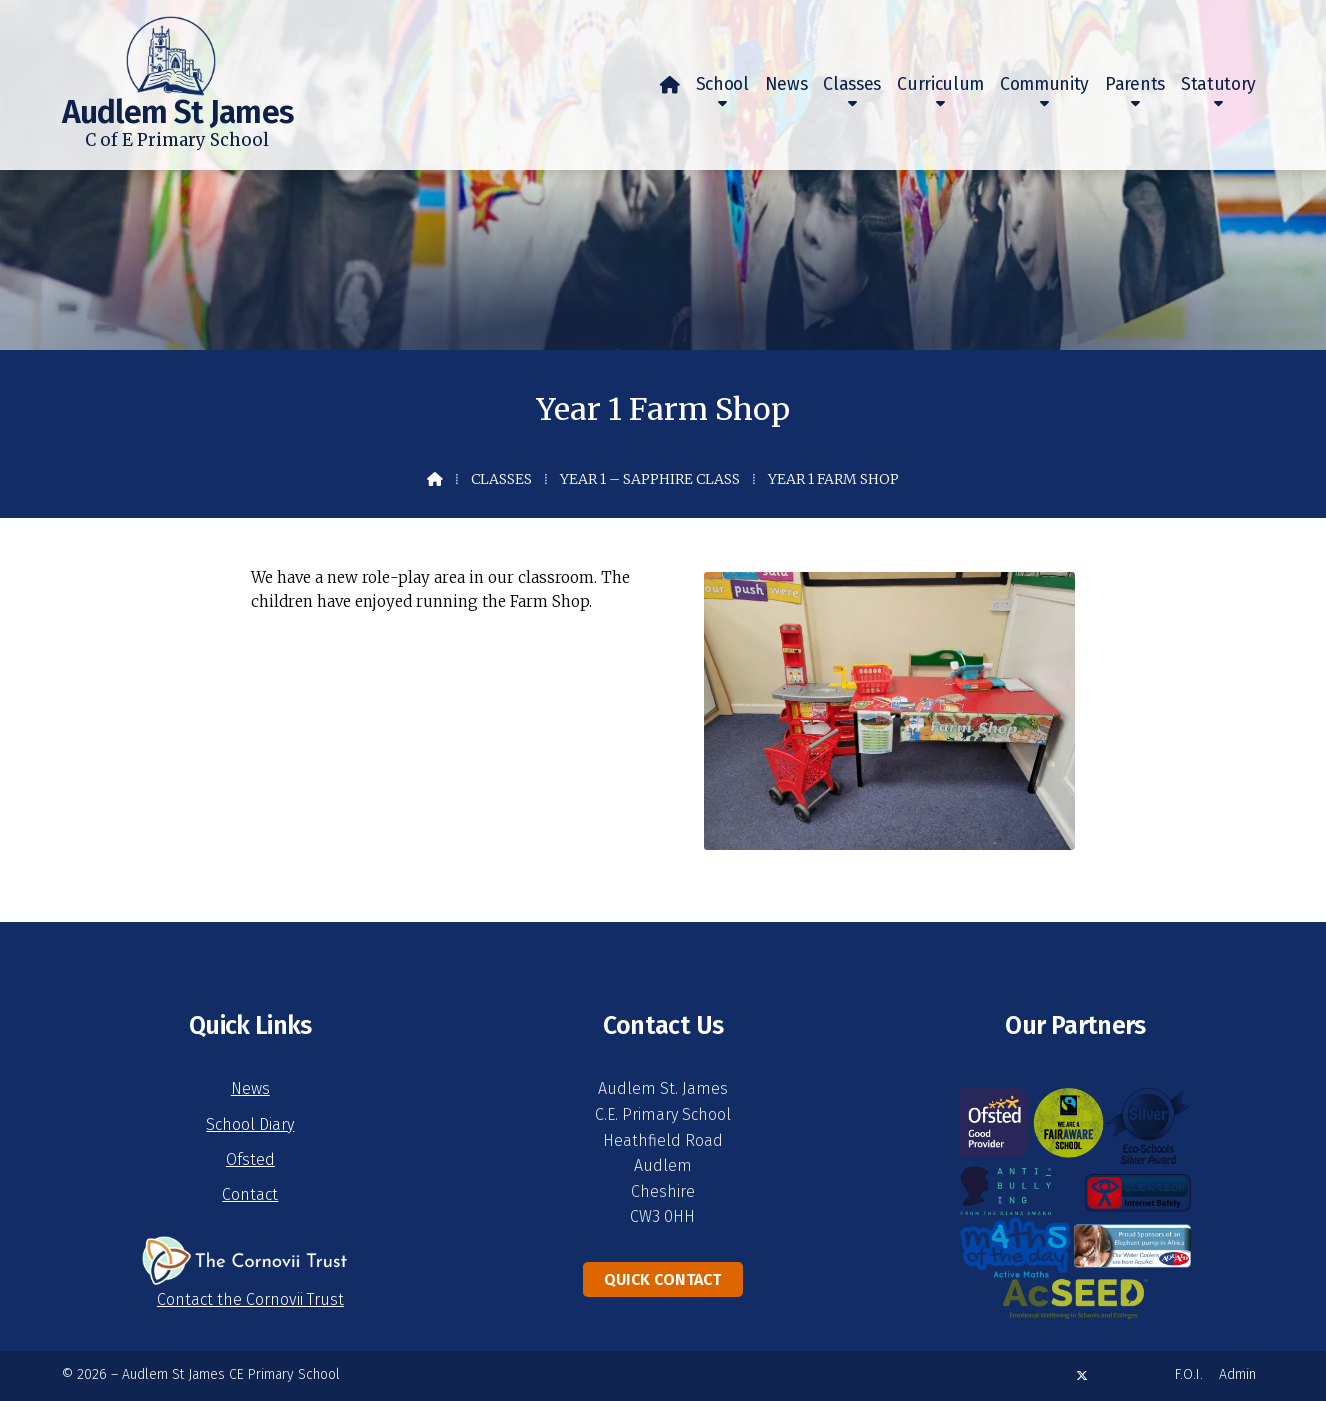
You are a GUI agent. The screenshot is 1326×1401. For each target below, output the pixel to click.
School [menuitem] (722, 84)
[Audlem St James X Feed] (1082, 1375)
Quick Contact (662, 1279)
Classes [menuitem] (852, 84)
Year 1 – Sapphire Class (650, 479)
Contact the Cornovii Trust (250, 1299)
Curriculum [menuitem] (940, 84)
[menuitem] (670, 85)
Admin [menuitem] (1237, 1374)
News (250, 1088)
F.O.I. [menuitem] (1189, 1374)
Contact (250, 1194)
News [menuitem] (786, 84)
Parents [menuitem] (1135, 84)
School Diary (250, 1124)
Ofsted (250, 1159)
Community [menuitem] (1044, 84)
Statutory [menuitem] (1218, 84)
